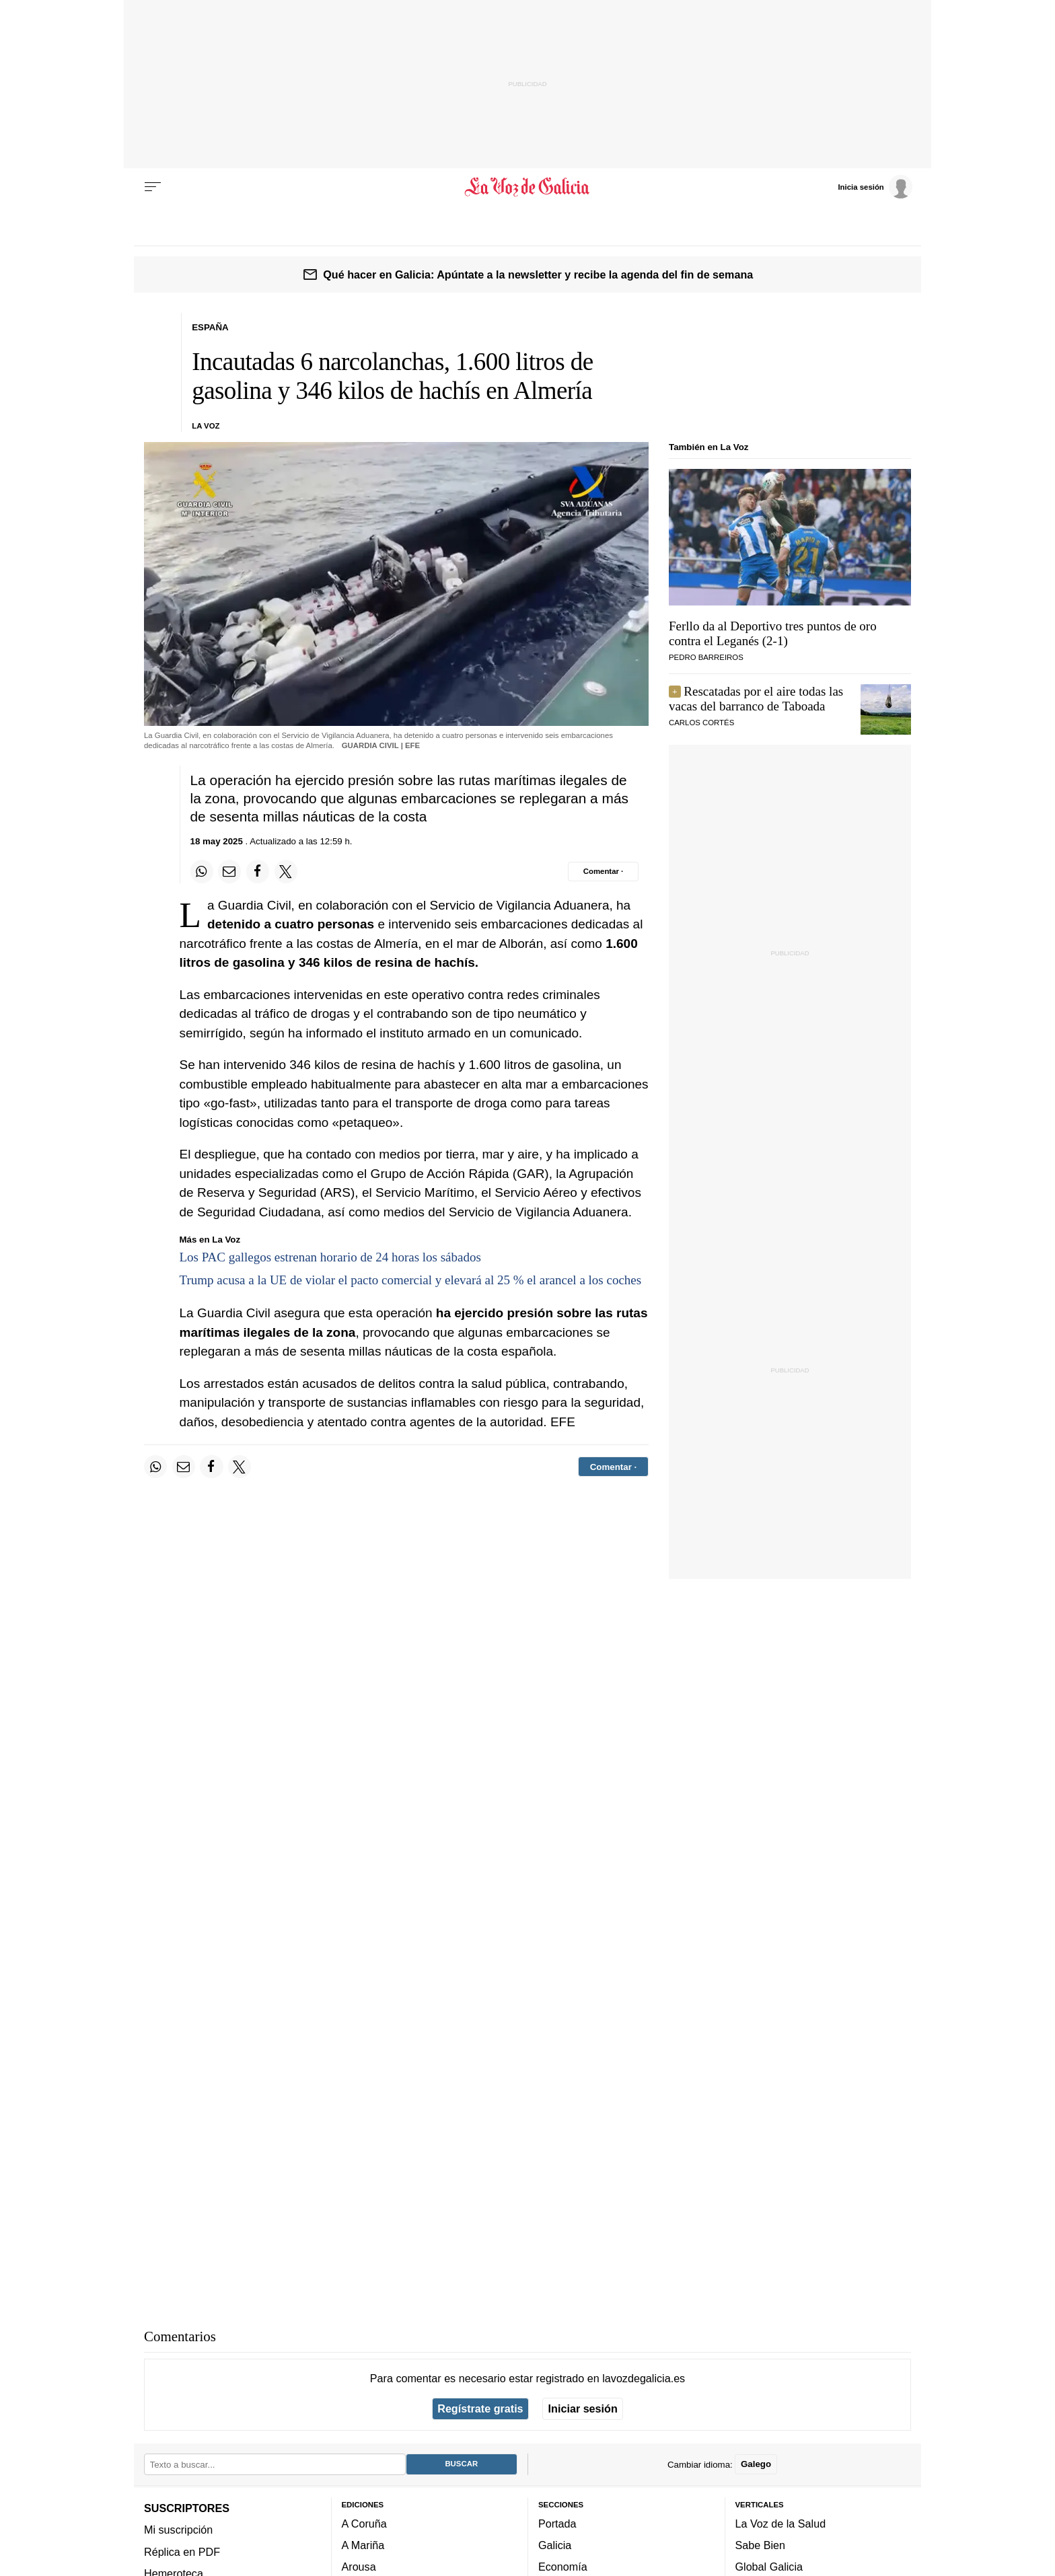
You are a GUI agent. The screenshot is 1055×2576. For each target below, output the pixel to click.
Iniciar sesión (583, 2408)
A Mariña (363, 2545)
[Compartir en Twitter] (286, 871)
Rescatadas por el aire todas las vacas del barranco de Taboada (756, 698)
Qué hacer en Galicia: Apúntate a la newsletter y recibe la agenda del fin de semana (538, 274)
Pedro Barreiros (706, 657)
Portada (557, 2523)
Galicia (554, 2545)
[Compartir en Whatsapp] (201, 871)
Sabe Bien (760, 2545)
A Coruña (364, 2523)
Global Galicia (769, 2567)
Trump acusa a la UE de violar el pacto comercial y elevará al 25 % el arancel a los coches (411, 1280)
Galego (756, 2464)
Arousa (359, 2567)
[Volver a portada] (528, 187)
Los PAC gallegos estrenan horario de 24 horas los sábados (330, 1257)
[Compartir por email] (229, 871)
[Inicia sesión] (875, 186)
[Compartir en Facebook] (257, 871)
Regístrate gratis (480, 2408)
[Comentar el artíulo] (603, 871)
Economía (562, 2567)
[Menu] (152, 187)
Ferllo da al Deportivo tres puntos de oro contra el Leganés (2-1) (773, 633)
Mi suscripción (178, 2530)
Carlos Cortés (701, 723)
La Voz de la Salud (780, 2523)
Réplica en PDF (182, 2552)
